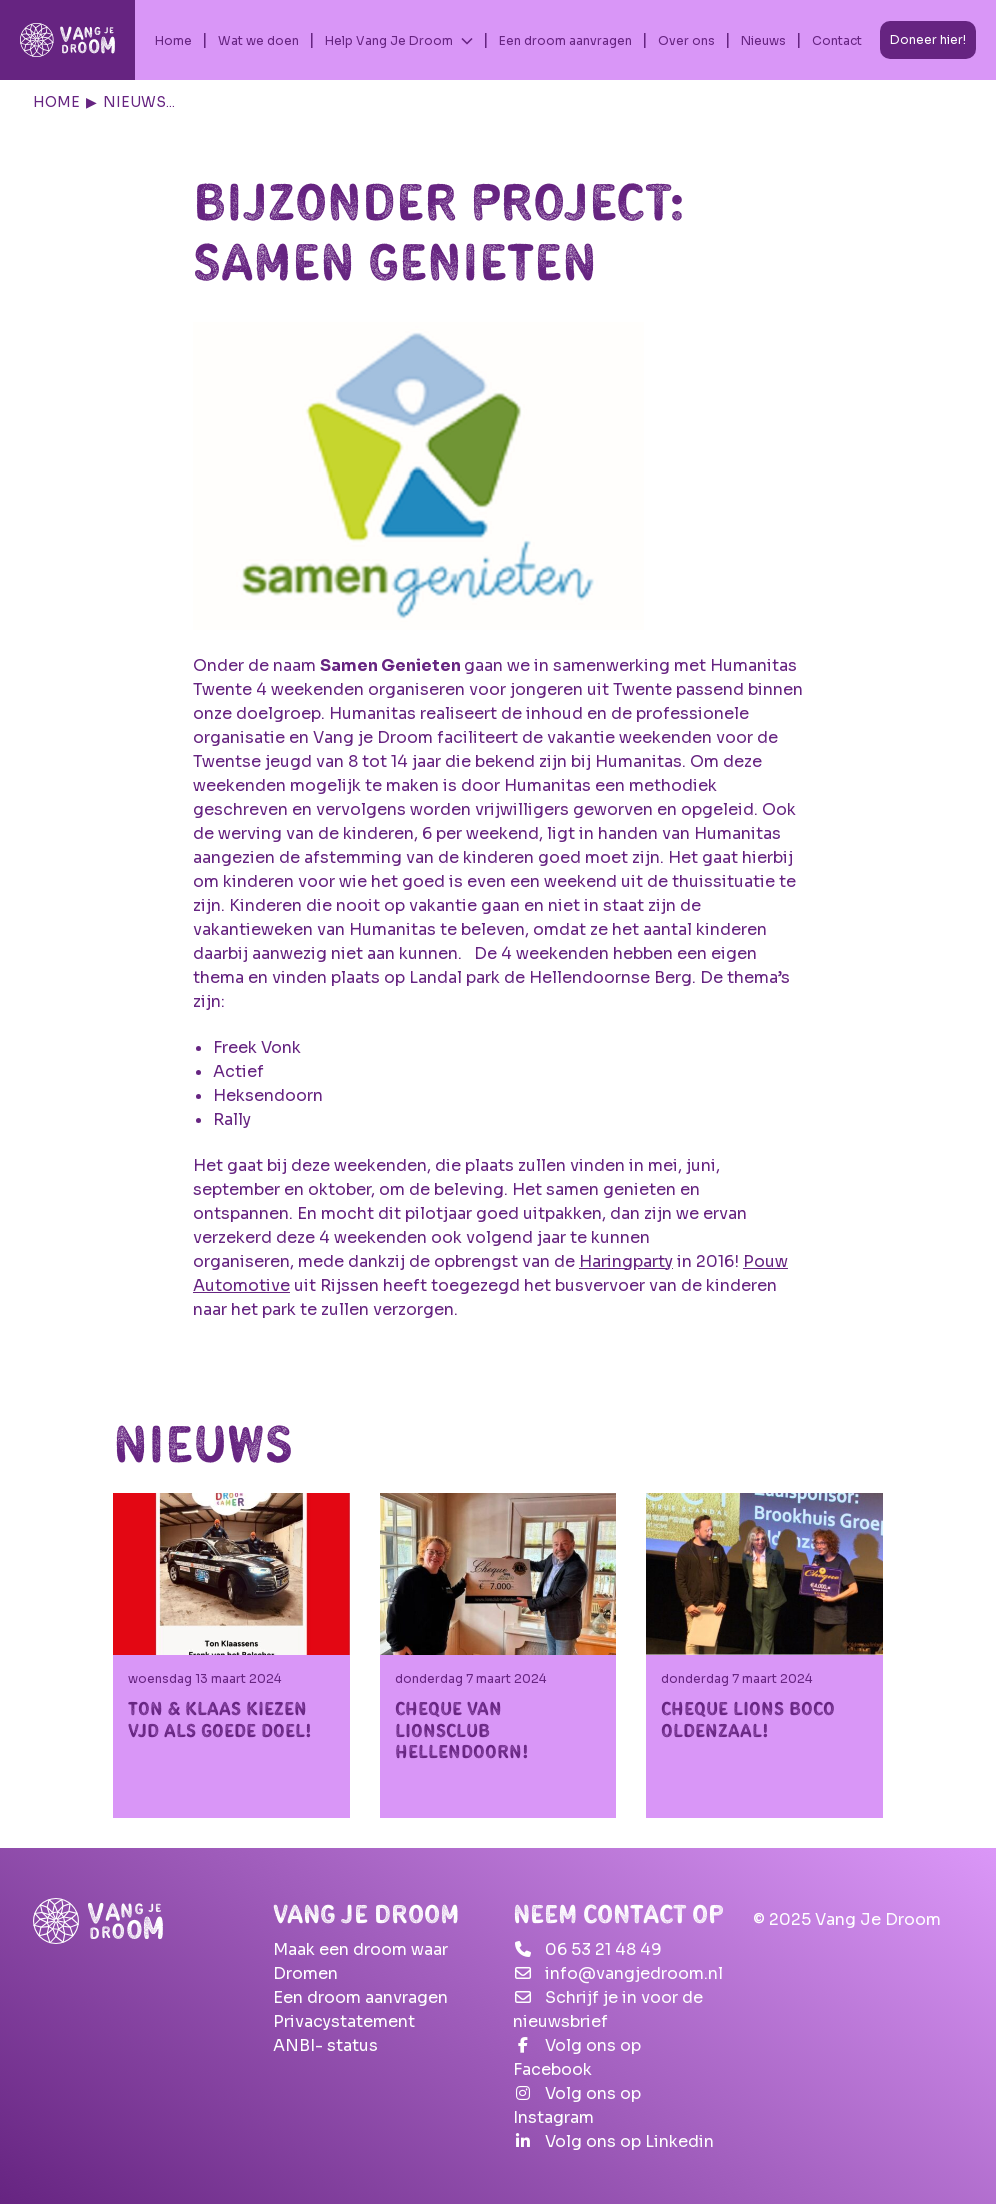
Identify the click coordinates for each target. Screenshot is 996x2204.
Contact (837, 40)
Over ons (686, 40)
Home (173, 40)
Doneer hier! (928, 39)
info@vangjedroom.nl (634, 1973)
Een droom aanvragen (565, 40)
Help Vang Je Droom (389, 40)
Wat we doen (258, 40)
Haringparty (626, 1261)
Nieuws (763, 40)
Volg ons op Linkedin (629, 2141)
